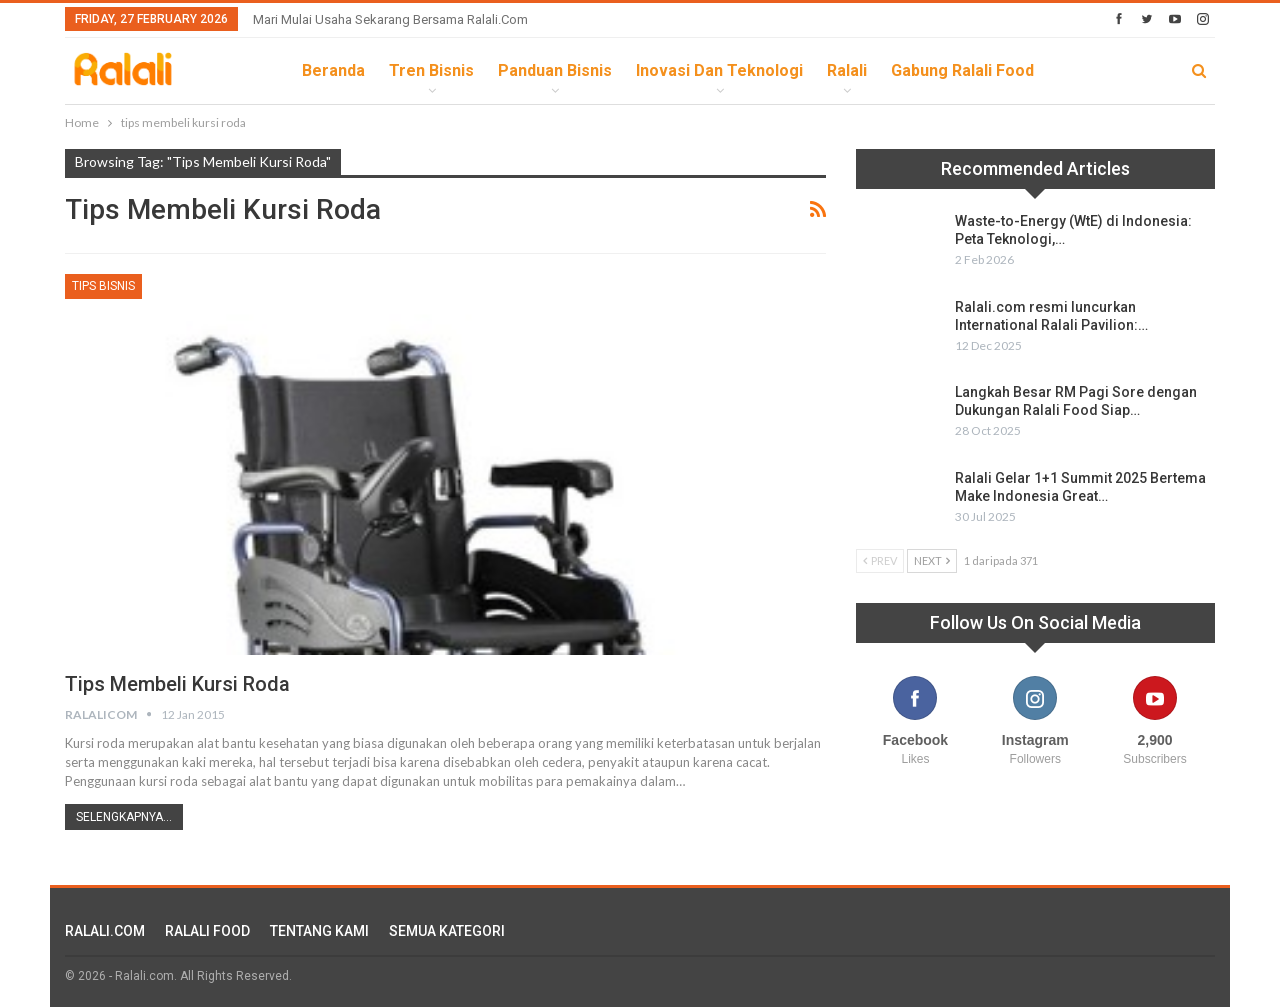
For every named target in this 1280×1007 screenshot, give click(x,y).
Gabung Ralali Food (962, 70)
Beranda (333, 70)
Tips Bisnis (103, 286)
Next (932, 560)
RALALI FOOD (207, 931)
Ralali (847, 70)
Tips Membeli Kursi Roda (177, 684)
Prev (880, 560)
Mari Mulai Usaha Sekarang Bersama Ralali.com (390, 19)
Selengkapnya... (124, 817)
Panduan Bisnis (555, 70)
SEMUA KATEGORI (447, 931)
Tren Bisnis (431, 70)
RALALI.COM (105, 931)
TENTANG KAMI (319, 931)
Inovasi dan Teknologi (719, 70)
